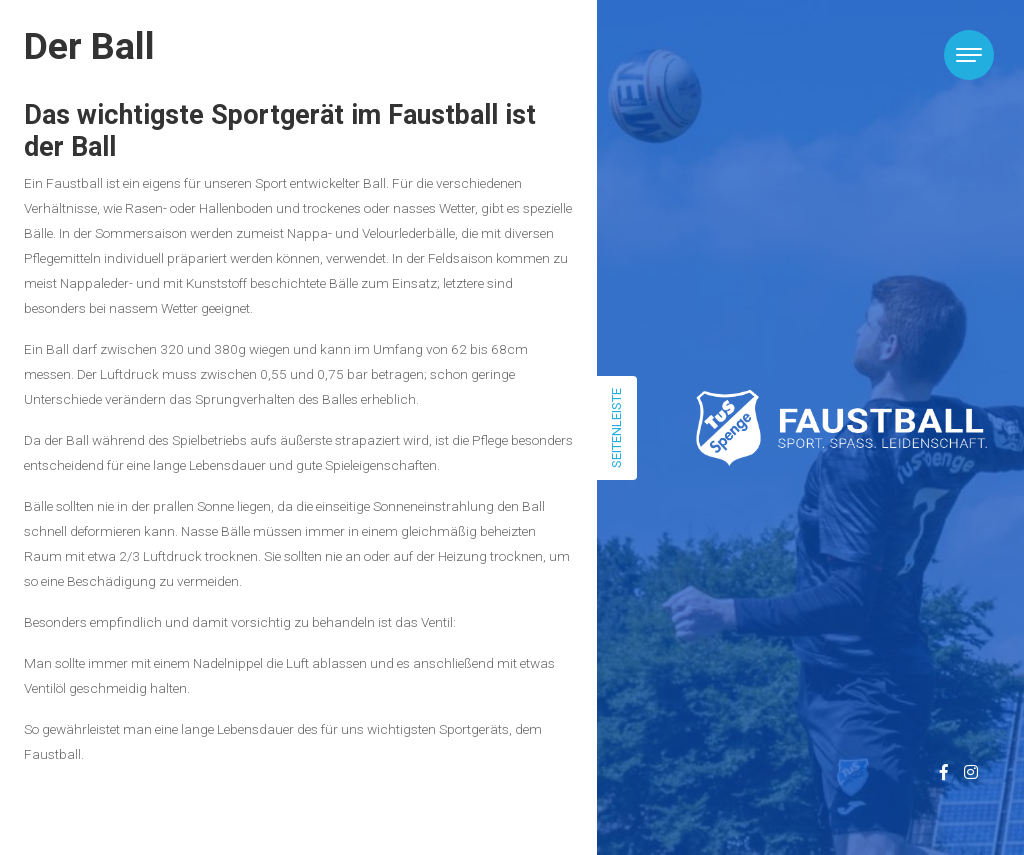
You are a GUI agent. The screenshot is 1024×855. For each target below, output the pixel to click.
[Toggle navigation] (969, 55)
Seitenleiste (616, 428)
